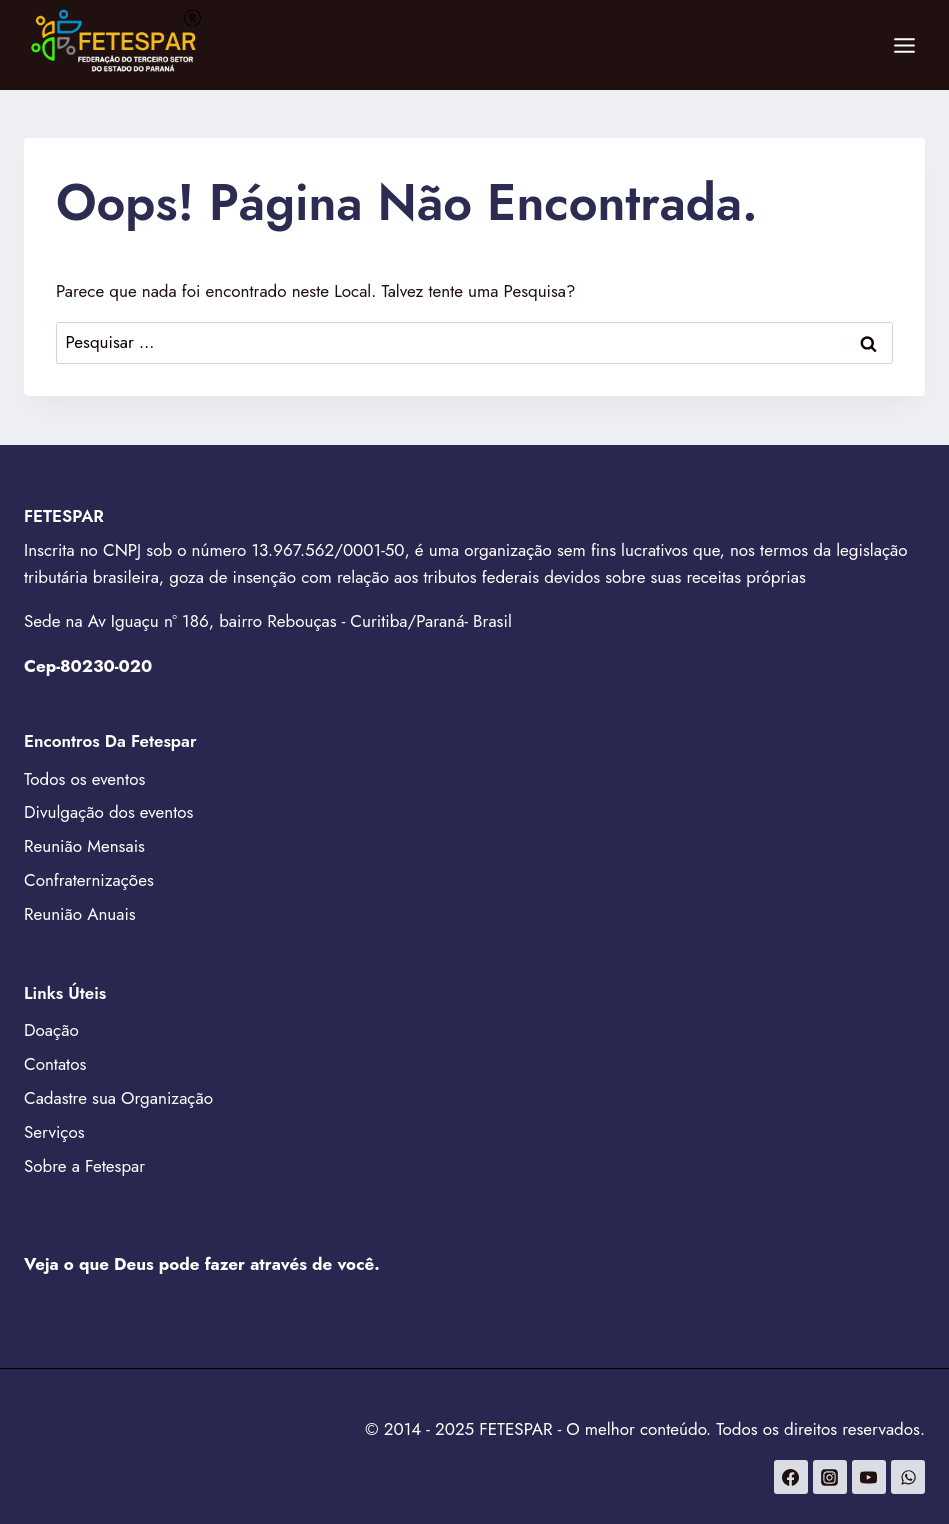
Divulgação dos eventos (108, 812)
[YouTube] (869, 1477)
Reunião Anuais (80, 914)
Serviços (54, 1132)
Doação (51, 1030)
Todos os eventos (84, 779)
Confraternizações (89, 880)
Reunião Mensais (84, 846)
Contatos (55, 1064)
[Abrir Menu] (904, 45)
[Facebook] (791, 1477)
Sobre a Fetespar (84, 1166)
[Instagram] (830, 1477)
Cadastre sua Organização (118, 1098)
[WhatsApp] (908, 1477)
